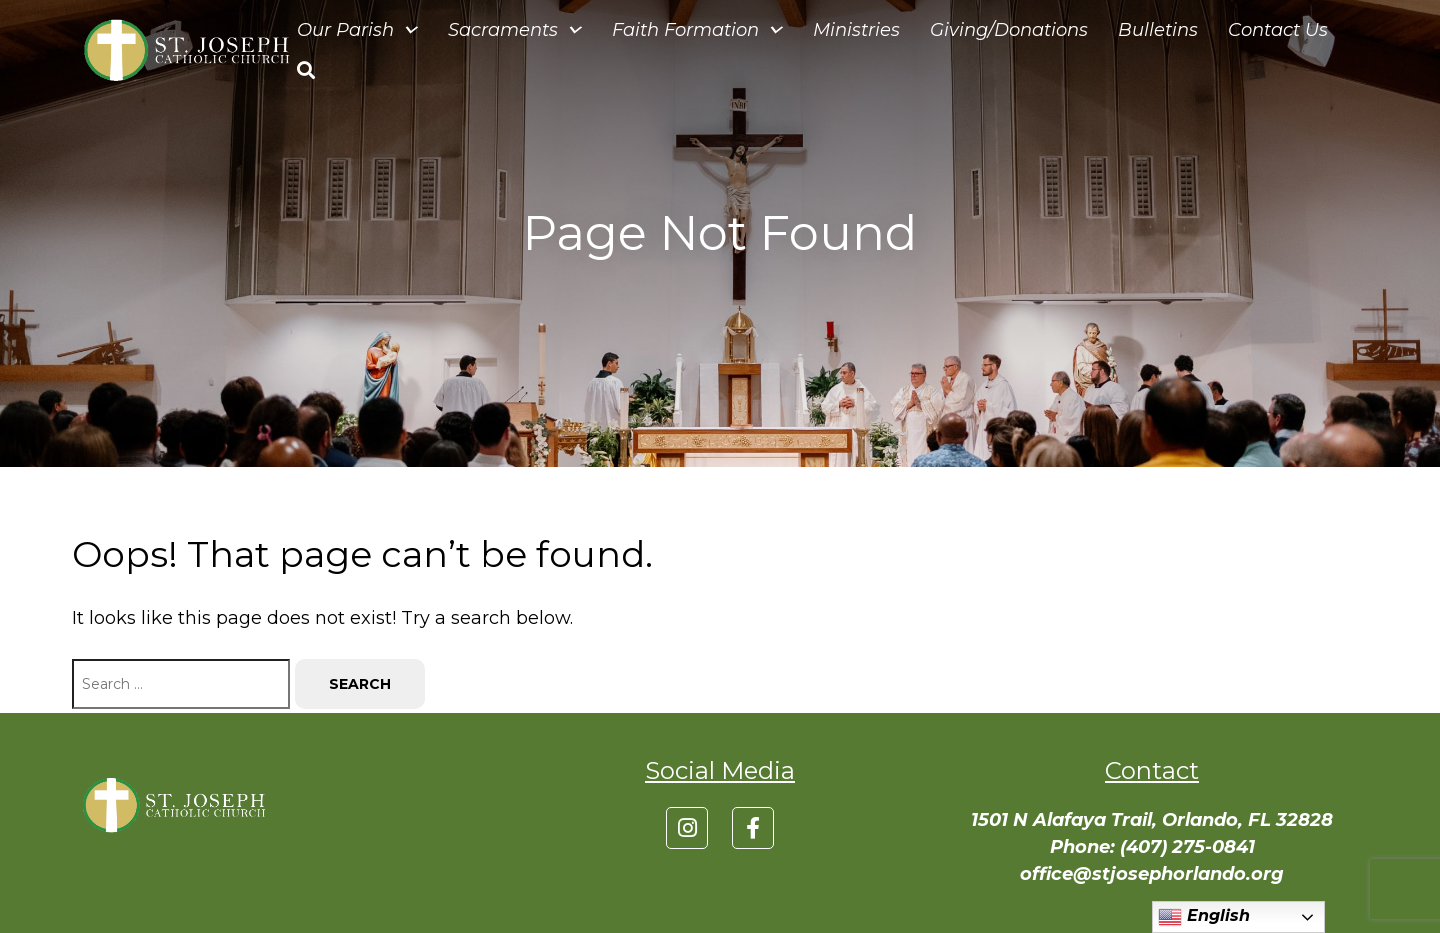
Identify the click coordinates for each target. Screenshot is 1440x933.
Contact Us (1278, 30)
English (1204, 917)
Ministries (856, 30)
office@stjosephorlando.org (1152, 874)
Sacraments (515, 30)
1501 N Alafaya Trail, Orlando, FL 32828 (1152, 820)
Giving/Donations (1009, 30)
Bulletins (1158, 30)
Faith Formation (697, 30)
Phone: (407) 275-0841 (1152, 847)
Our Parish (357, 30)
